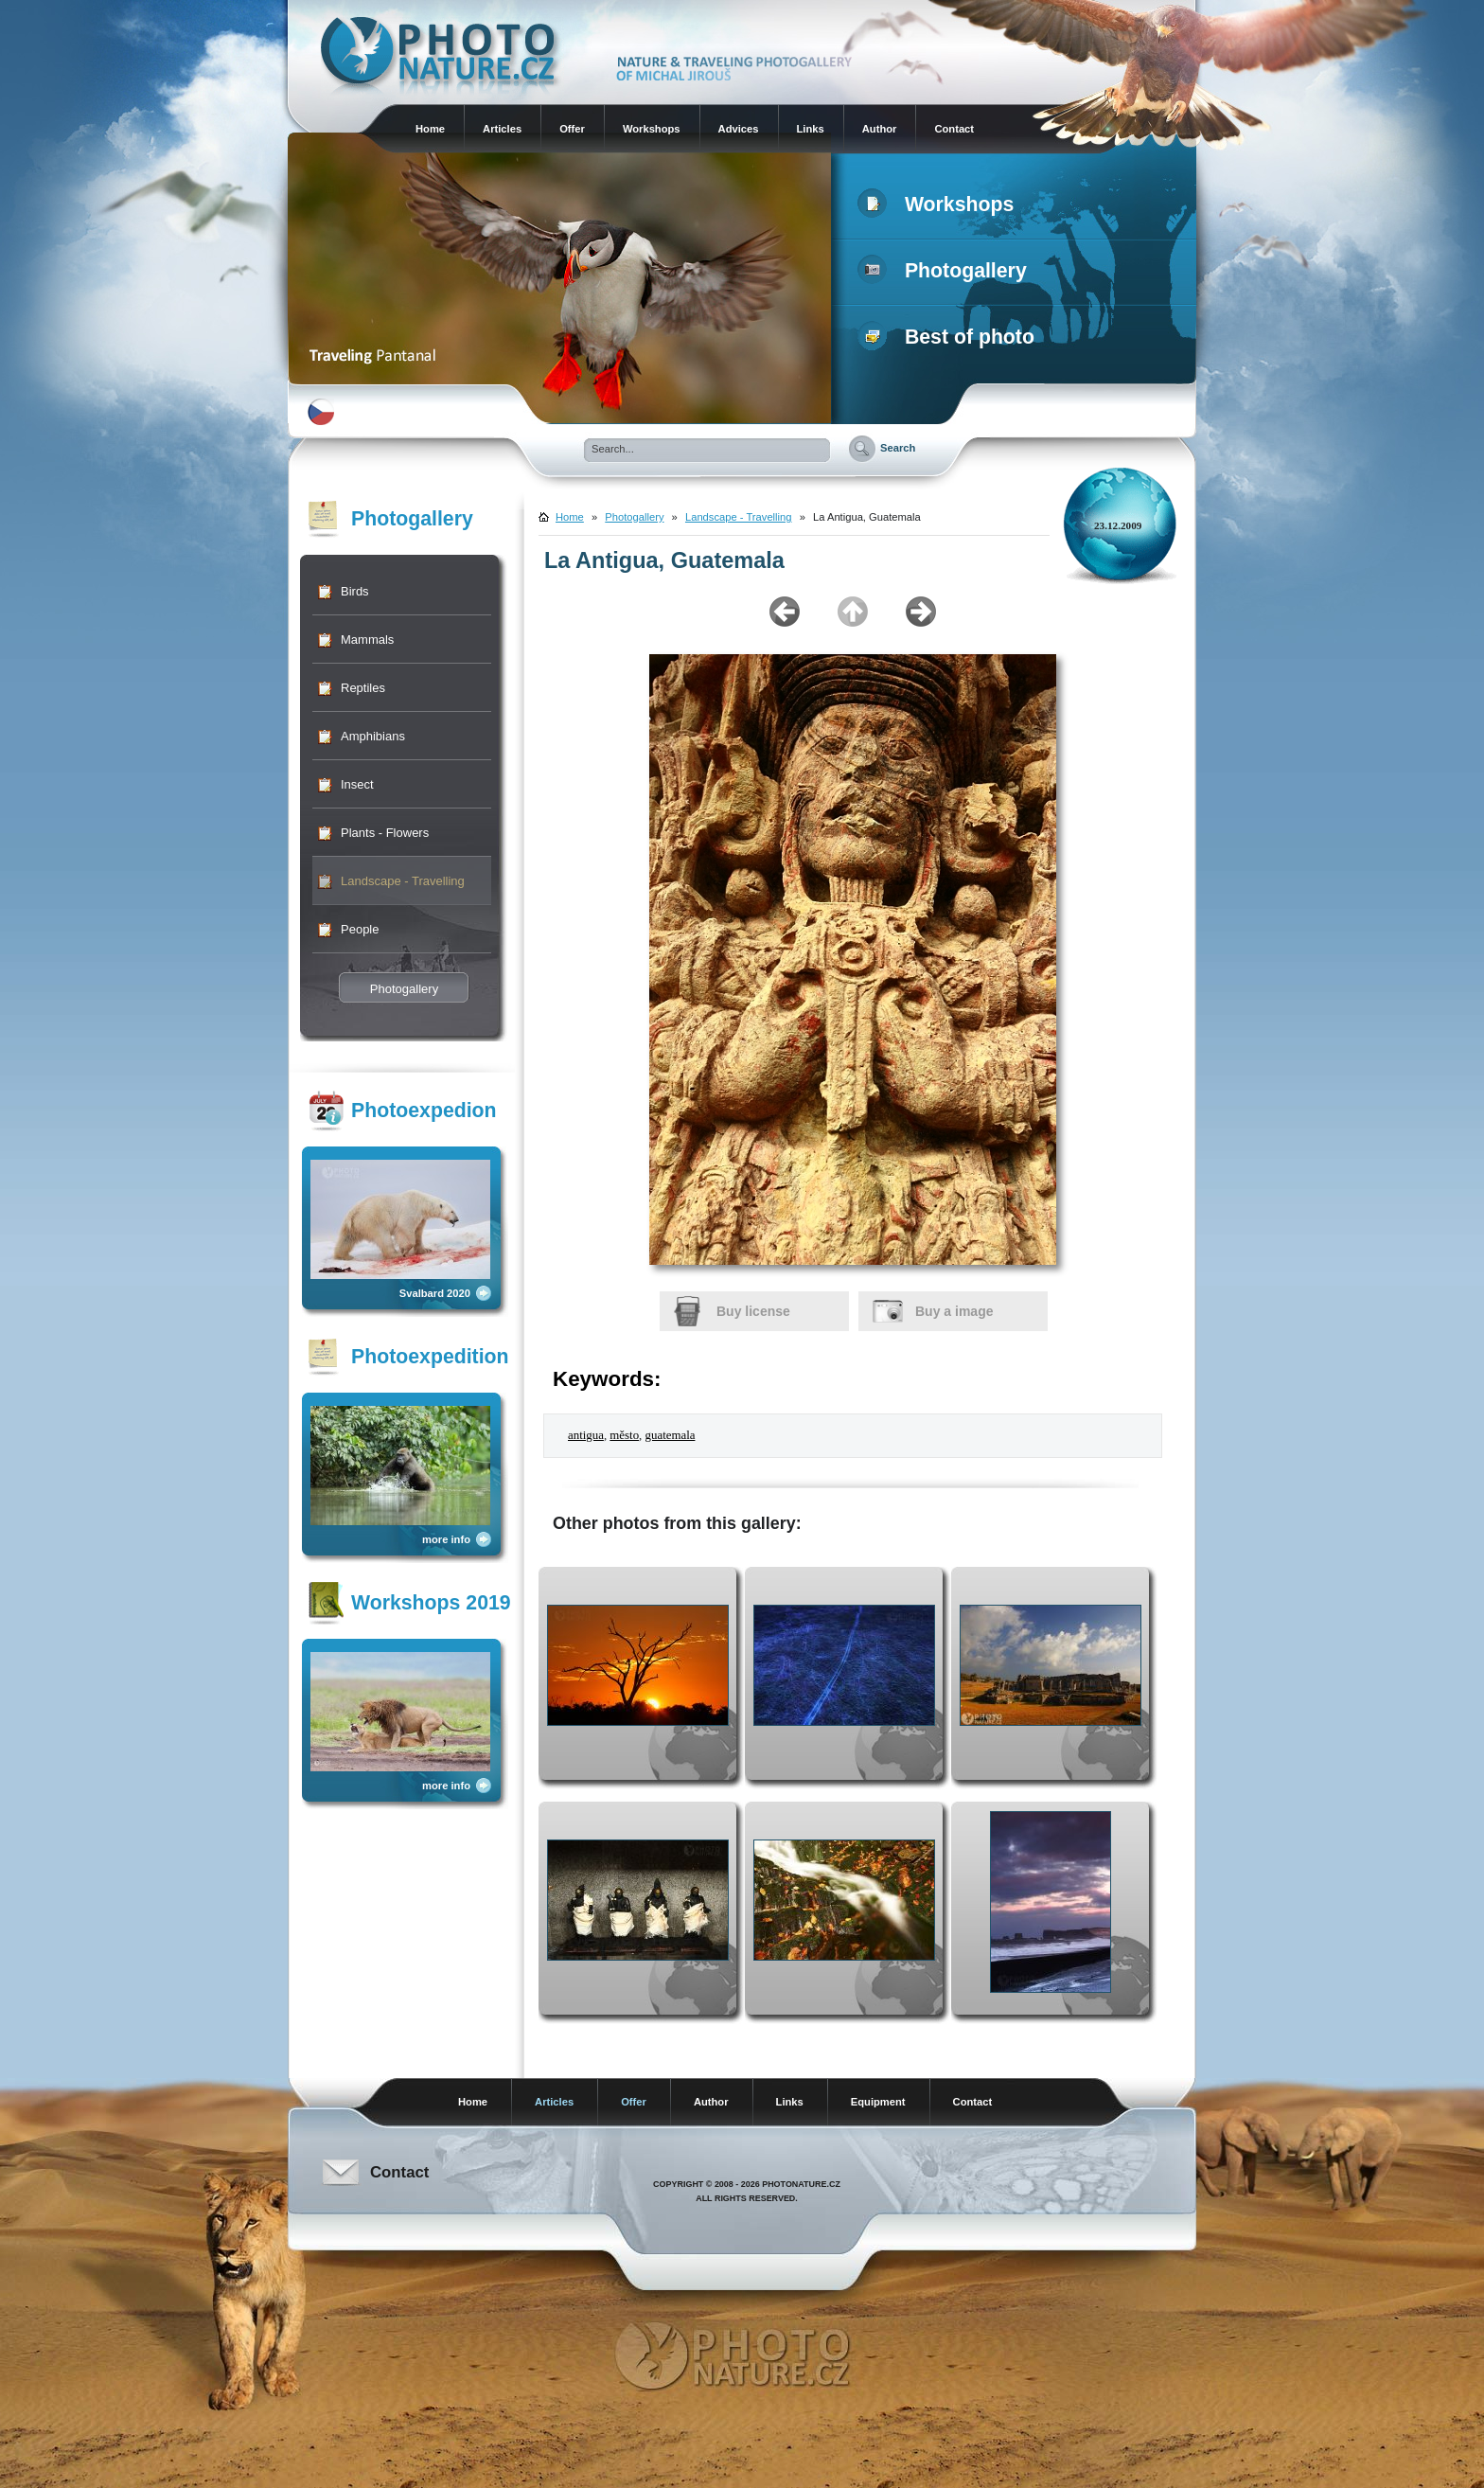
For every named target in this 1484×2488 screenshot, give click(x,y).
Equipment (878, 2101)
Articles (502, 128)
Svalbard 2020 (434, 1293)
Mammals (367, 639)
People (360, 929)
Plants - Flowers (385, 833)
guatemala (670, 1435)
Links (810, 128)
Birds (355, 591)
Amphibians (373, 736)
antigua (586, 1435)
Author (879, 128)
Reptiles (363, 688)
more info (446, 1539)
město (624, 1435)
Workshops (651, 128)
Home (430, 128)
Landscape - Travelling (403, 881)
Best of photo (949, 337)
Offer (572, 128)
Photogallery (946, 270)
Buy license (753, 1311)
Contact (954, 128)
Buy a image (954, 1311)
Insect (357, 784)
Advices (738, 128)
